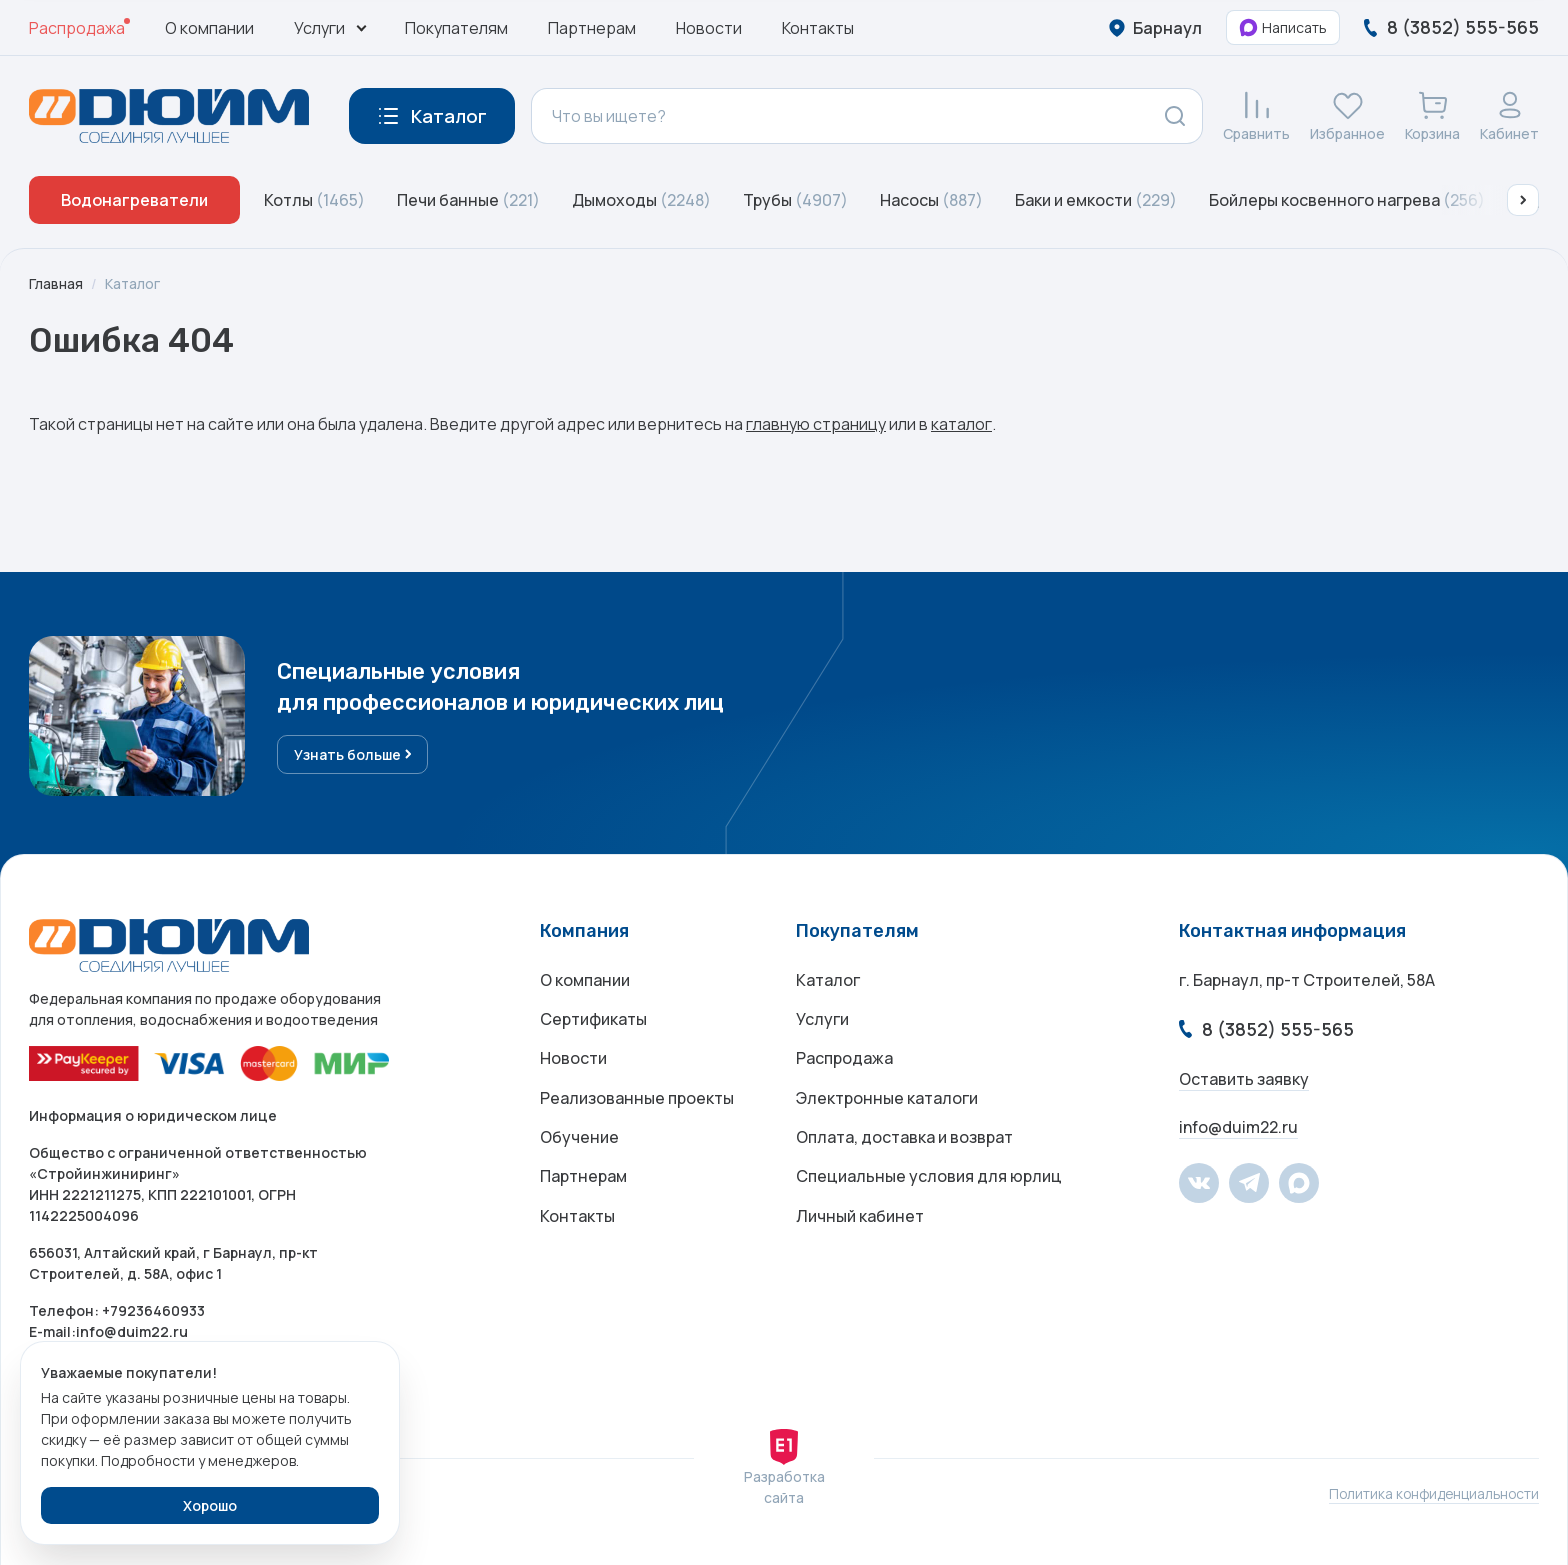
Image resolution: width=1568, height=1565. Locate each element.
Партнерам (592, 28)
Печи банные (468, 200)
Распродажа (77, 28)
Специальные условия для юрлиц (929, 1180)
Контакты (818, 28)
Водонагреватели (134, 200)
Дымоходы (641, 200)
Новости (709, 28)
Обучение (579, 1140)
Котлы (314, 200)
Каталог (133, 283)
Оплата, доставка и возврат (904, 1140)
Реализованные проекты (637, 1100)
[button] (1523, 200)
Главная (56, 283)
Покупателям (456, 28)
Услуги (822, 1020)
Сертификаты (593, 1020)
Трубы (795, 200)
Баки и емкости (1096, 200)
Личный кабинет (860, 1220)
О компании (209, 28)
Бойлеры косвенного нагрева (1347, 200)
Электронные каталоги (887, 1100)
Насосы (931, 200)
